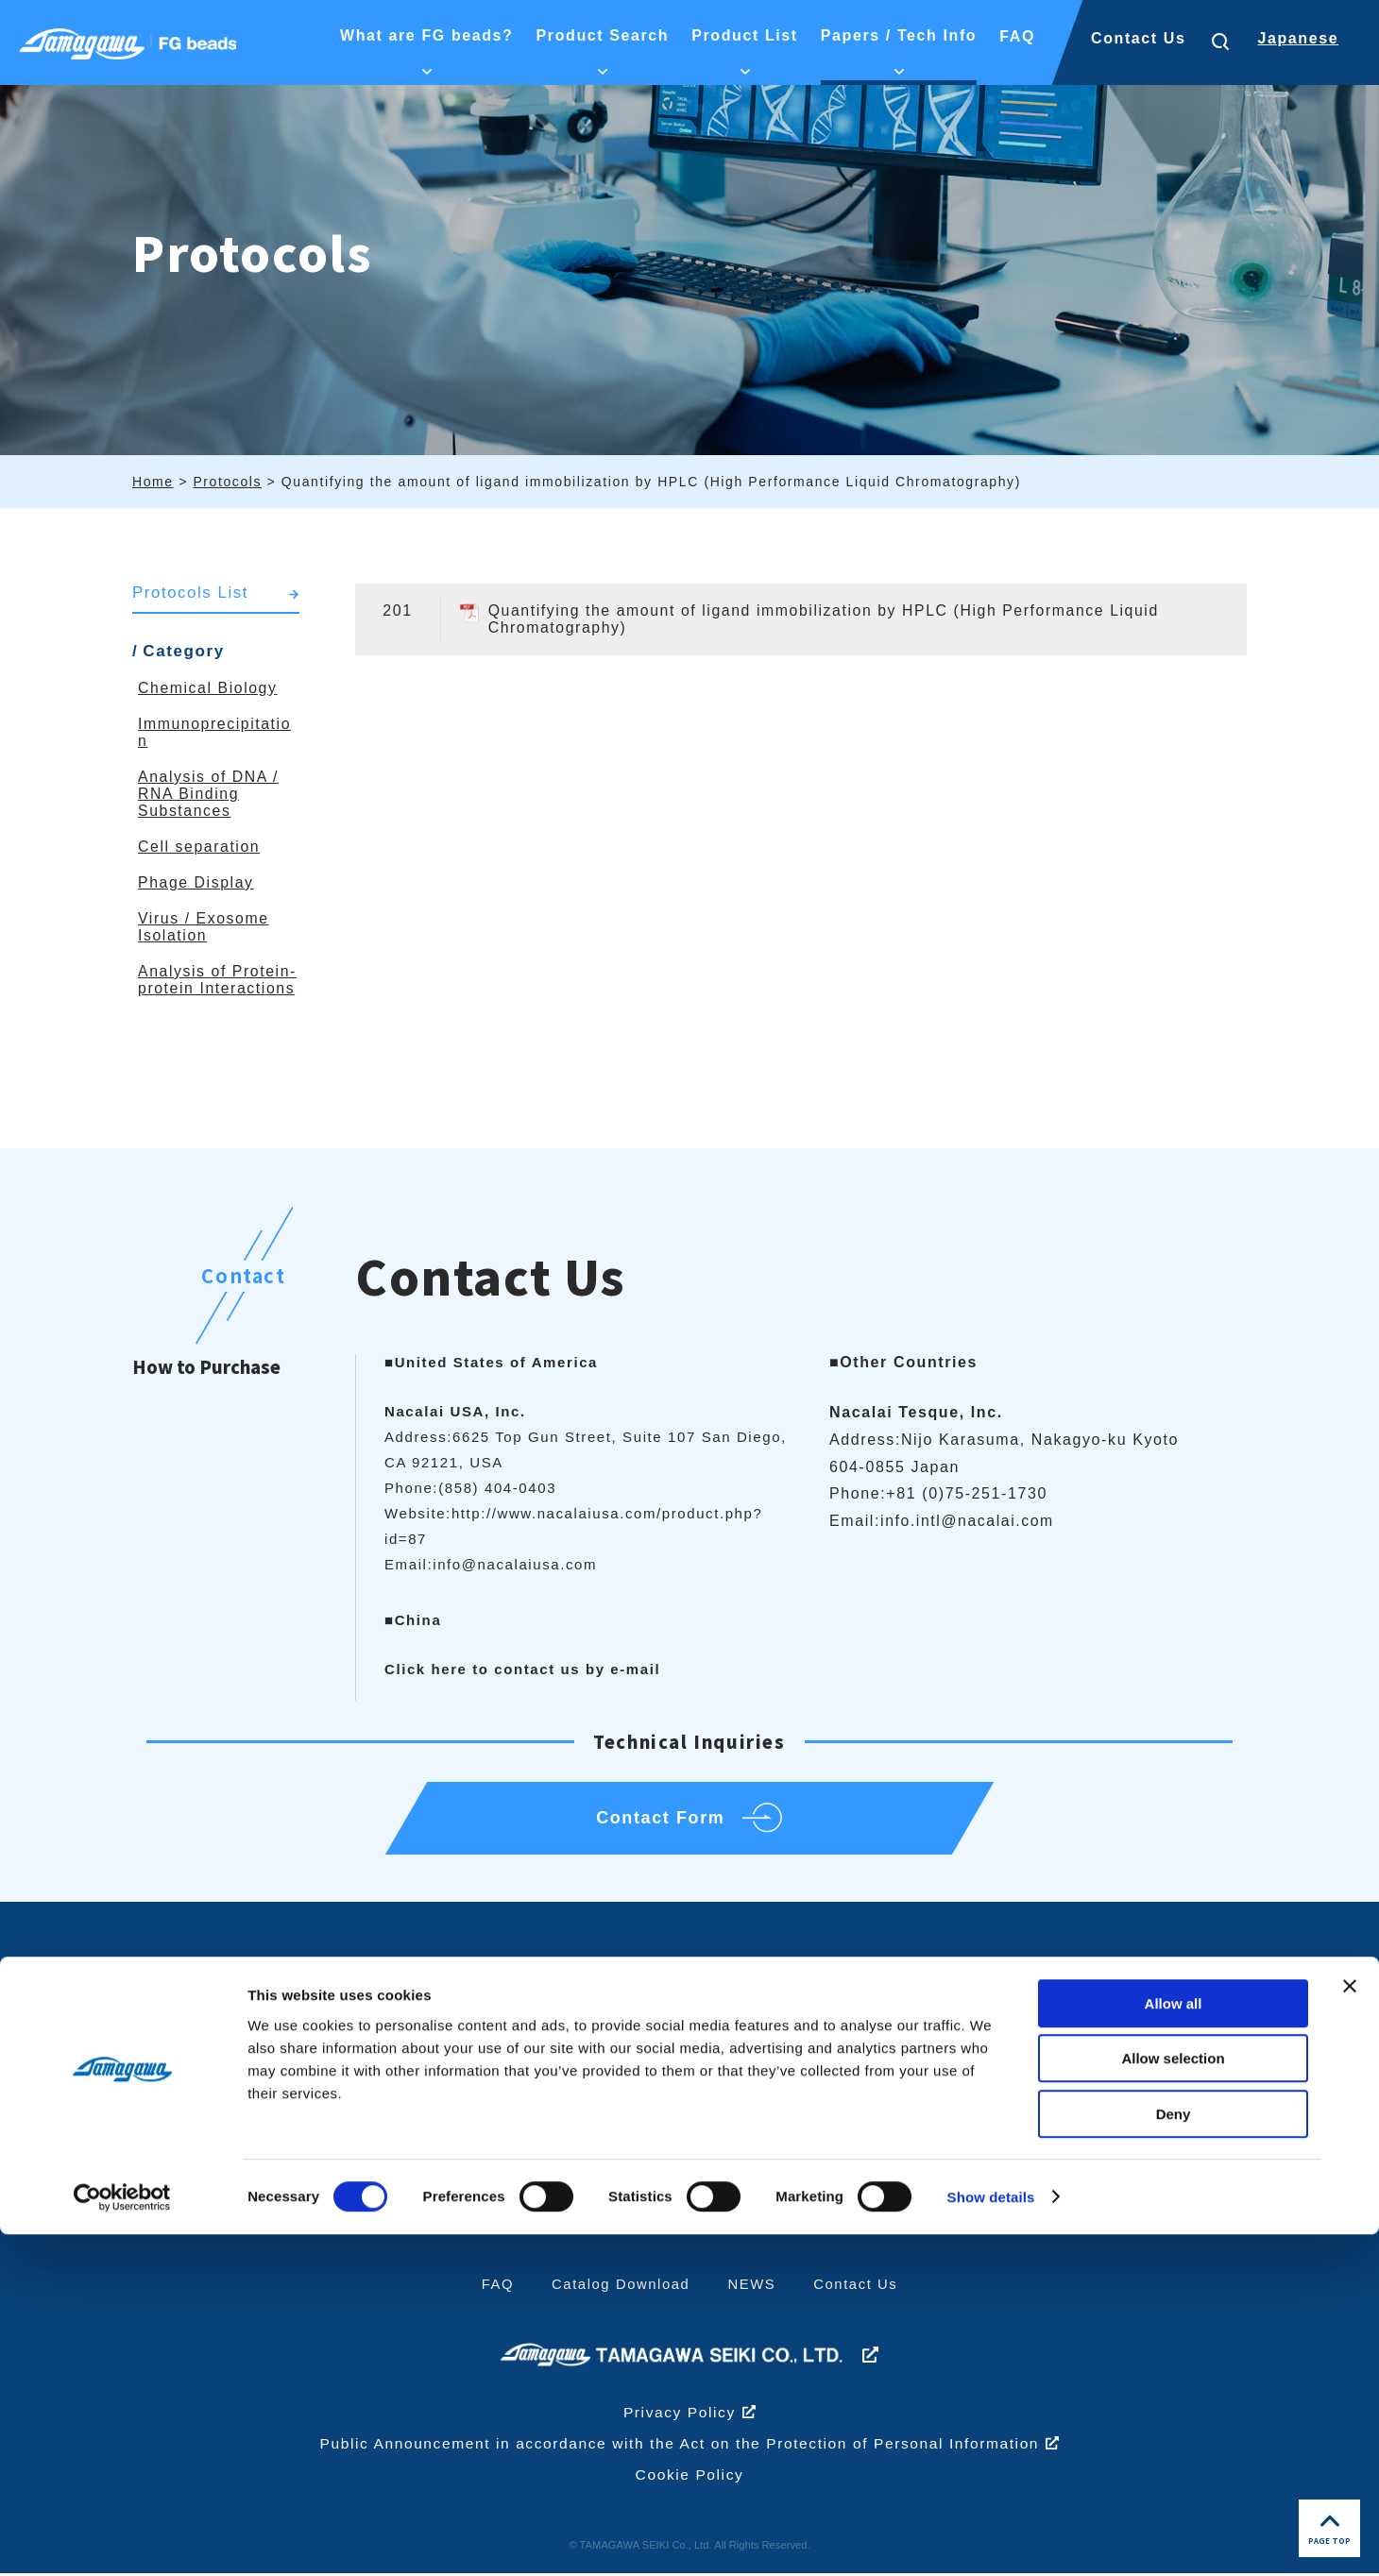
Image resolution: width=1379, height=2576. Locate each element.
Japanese (1297, 38)
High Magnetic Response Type (901, 2115)
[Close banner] (1349, 2327)
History (425, 2141)
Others (647, 2141)
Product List (901, 2021)
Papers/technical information (1129, 2104)
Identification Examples (485, 2107)
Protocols (1102, 2145)
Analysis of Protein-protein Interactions (218, 979)
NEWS (752, 2287)
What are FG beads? (488, 2021)
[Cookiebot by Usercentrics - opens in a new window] (122, 2539)
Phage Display (196, 882)
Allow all (1173, 2345)
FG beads (880, 2073)
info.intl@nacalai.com (968, 1521)
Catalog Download (620, 2287)
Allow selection (1172, 2401)
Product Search (691, 2021)
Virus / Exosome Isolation (204, 926)
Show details (991, 2539)
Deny (1173, 2456)
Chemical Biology (208, 688)
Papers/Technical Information (1145, 2033)
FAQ (496, 2287)
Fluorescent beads (912, 2156)
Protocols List (190, 593)
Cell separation (200, 847)
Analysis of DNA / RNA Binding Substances (209, 794)
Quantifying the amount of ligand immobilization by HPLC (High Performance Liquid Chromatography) (827, 619)
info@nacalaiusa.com (515, 1564)
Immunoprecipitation (696, 2107)
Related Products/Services (911, 2198)
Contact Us (1138, 38)
